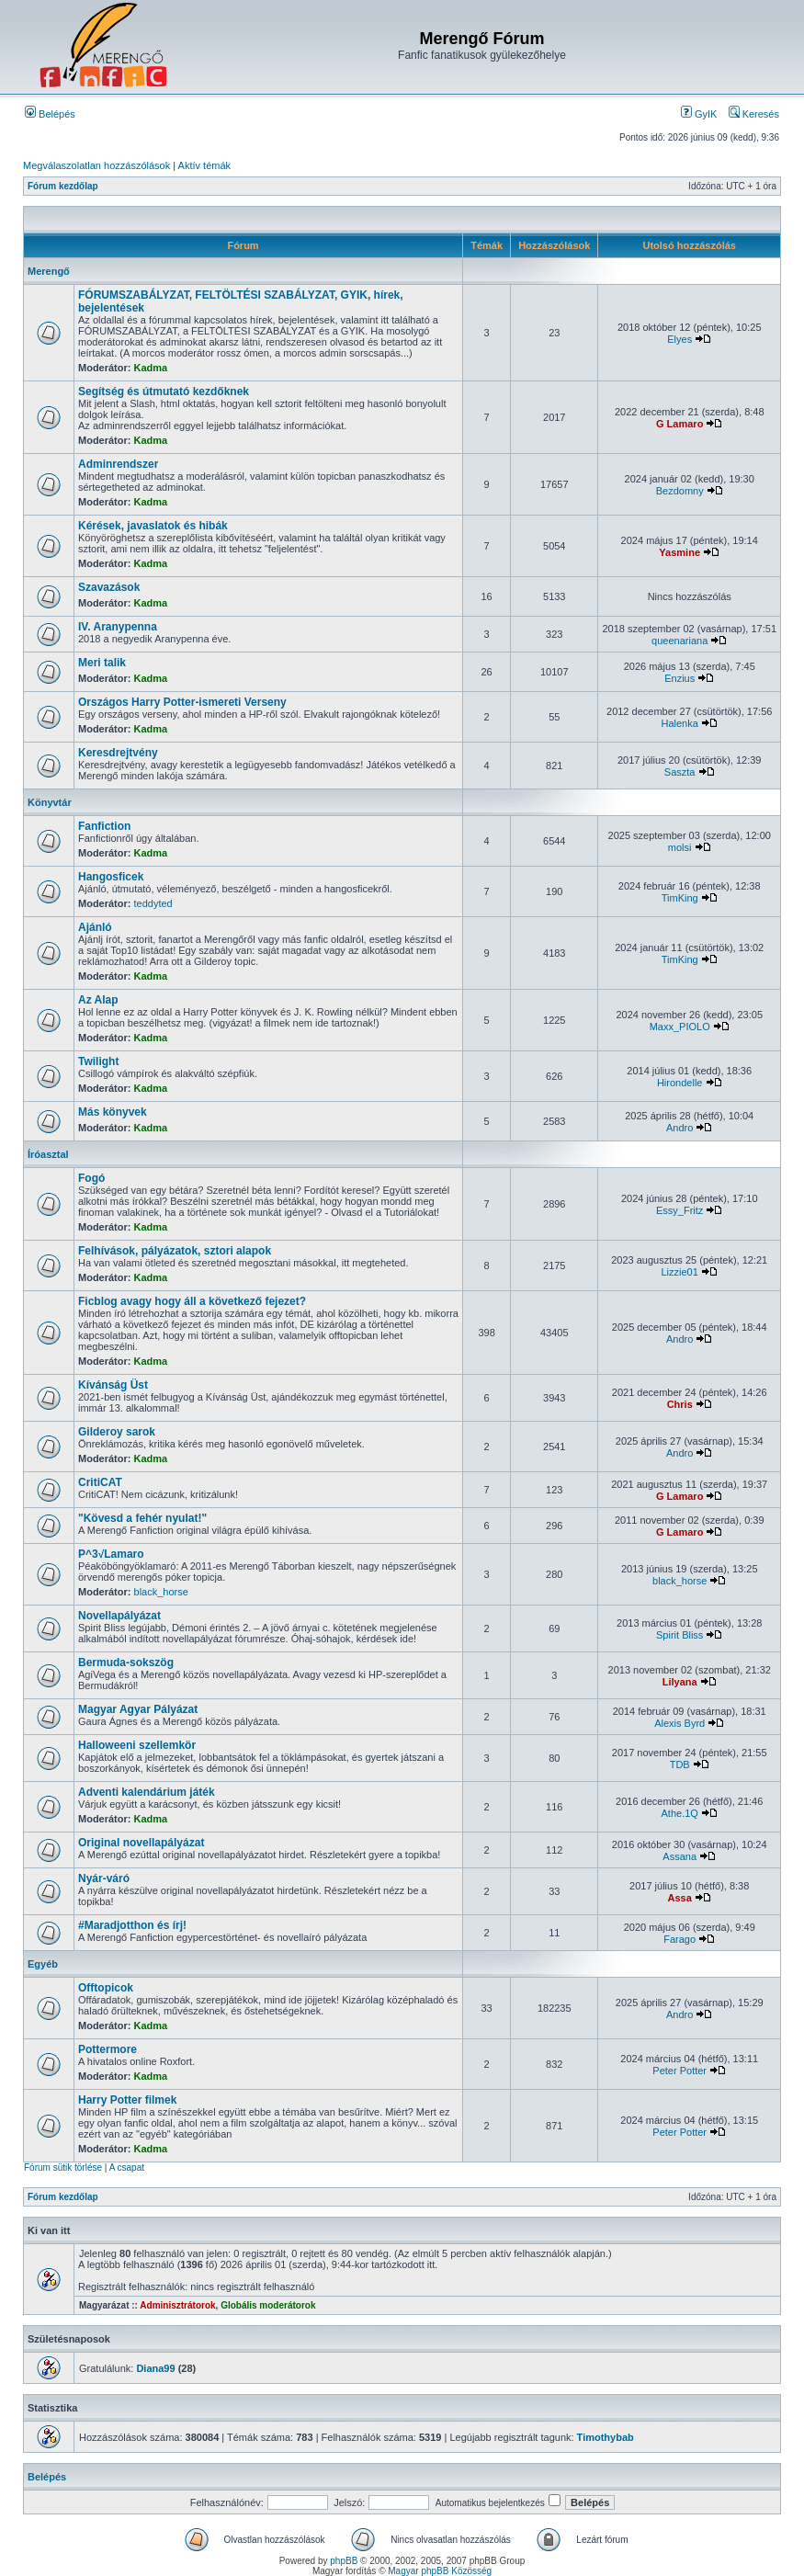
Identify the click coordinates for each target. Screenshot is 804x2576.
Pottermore (107, 2049)
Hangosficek (110, 876)
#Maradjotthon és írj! (132, 1925)
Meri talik (102, 662)
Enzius (679, 678)
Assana (679, 1856)
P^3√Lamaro (111, 1554)
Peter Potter (679, 2070)
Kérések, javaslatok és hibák (153, 525)
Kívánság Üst (113, 1385)
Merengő (49, 271)
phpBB (343, 2561)
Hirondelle (680, 1082)
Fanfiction (104, 826)
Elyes (679, 339)
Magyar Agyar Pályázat (138, 1709)
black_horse (161, 1591)
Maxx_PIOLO (680, 1026)
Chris (680, 1404)
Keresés (754, 113)
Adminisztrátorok (177, 2305)
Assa (680, 1897)
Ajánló (95, 927)
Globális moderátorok (268, 2305)
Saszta (680, 771)
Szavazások (109, 587)
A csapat (126, 2167)
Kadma (151, 367)
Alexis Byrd (679, 1723)
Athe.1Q (680, 1813)
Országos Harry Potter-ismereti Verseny (182, 702)
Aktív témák (204, 165)
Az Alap (98, 999)
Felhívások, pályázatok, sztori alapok (174, 1250)
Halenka (680, 723)
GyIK (699, 113)
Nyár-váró (104, 1878)
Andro (679, 1127)
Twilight (98, 1061)
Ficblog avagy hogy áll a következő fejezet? (192, 1301)
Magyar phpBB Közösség (440, 2571)
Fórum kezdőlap (63, 186)
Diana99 (155, 2368)
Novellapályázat (119, 1615)
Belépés (50, 113)
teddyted (153, 903)
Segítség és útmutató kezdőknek (163, 391)
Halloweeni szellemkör (137, 1745)
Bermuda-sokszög (126, 1662)
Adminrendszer (118, 464)
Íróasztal (48, 1154)
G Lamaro (679, 423)
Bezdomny (680, 490)
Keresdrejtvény (118, 752)
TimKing (680, 897)
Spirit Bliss (679, 1634)
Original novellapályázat (141, 1842)
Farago (679, 1939)
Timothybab (605, 2437)
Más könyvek (112, 1112)
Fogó (91, 1178)
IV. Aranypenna (117, 626)
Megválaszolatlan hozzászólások (96, 165)
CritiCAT (100, 1482)
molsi (680, 847)
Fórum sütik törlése (63, 2167)
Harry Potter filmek (127, 2100)
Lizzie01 (680, 1271)
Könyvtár (50, 802)
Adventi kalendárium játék (146, 1792)
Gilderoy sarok (116, 1431)
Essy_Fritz (679, 1210)
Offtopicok (105, 1987)
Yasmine (679, 552)
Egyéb (43, 1963)
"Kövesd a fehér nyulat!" (142, 1518)
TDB (680, 1764)
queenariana (679, 640)
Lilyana (679, 1681)
